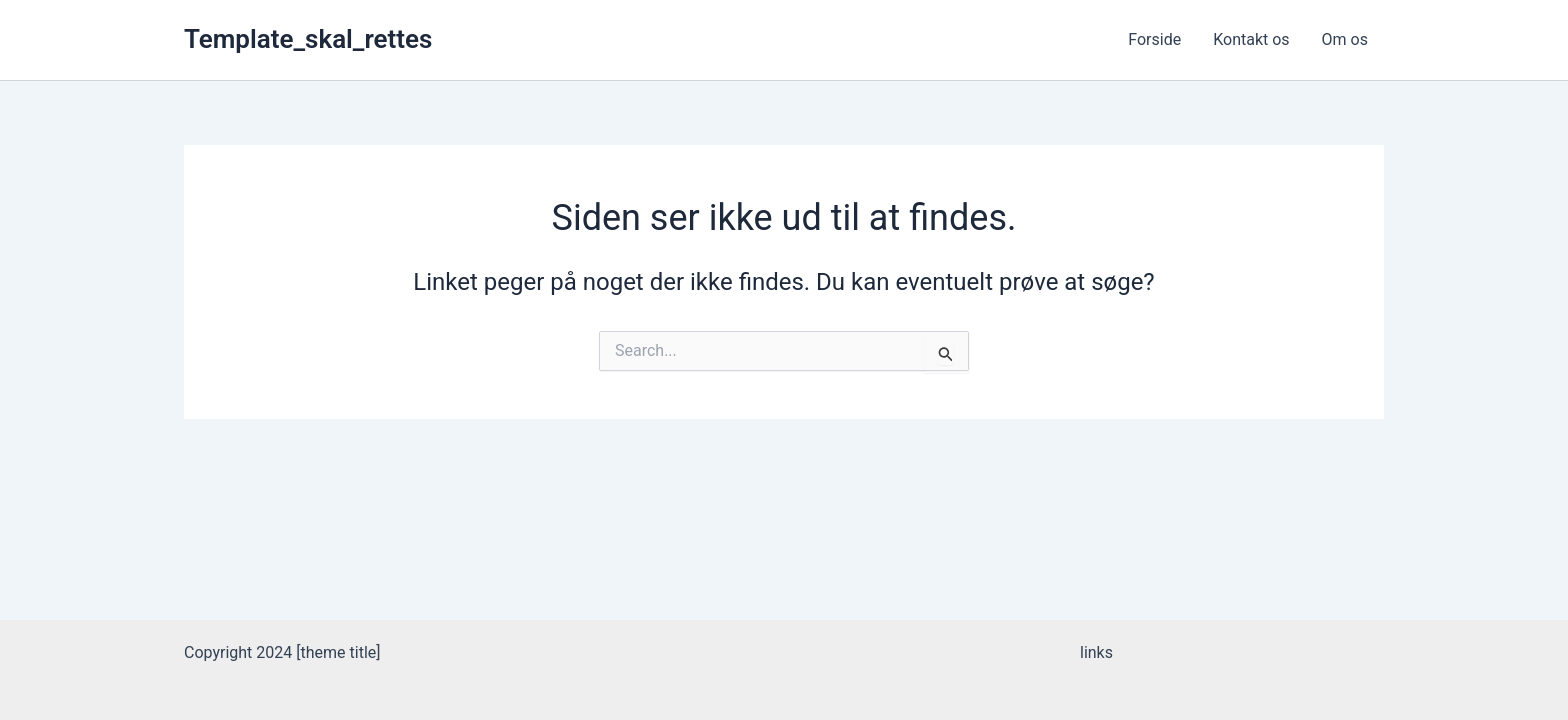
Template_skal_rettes (308, 39)
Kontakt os (1251, 39)
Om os (1345, 39)
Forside (1154, 39)
